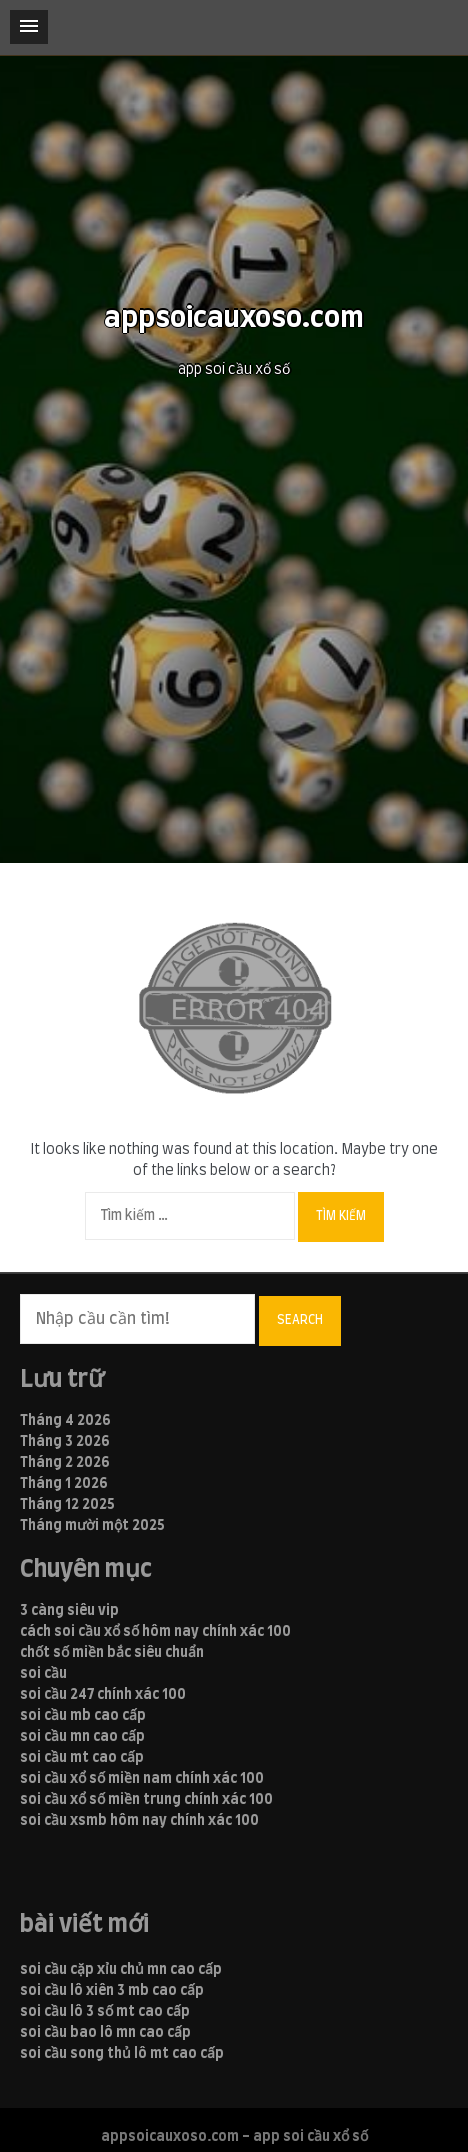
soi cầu (43, 1674)
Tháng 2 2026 (65, 1463)
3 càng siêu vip (69, 1611)
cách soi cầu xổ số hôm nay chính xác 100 (155, 1632)
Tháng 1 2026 (64, 1484)
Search (300, 1320)
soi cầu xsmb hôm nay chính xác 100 (139, 1821)
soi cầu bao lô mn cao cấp (105, 2033)
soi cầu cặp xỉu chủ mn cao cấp (121, 1970)
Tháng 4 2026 (65, 1421)
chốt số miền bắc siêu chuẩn (112, 1653)
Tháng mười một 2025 (92, 1526)
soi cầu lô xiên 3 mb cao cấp (112, 1991)
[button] (29, 27)
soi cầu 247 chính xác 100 (103, 1695)
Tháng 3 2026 (65, 1442)
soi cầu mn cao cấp (82, 1737)
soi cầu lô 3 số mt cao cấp (105, 2012)
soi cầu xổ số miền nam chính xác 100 (142, 1779)
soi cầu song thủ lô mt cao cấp (122, 2054)
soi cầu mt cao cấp (82, 1758)
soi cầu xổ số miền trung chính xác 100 (146, 1800)
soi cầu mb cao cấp (83, 1716)
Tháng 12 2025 (67, 1505)
